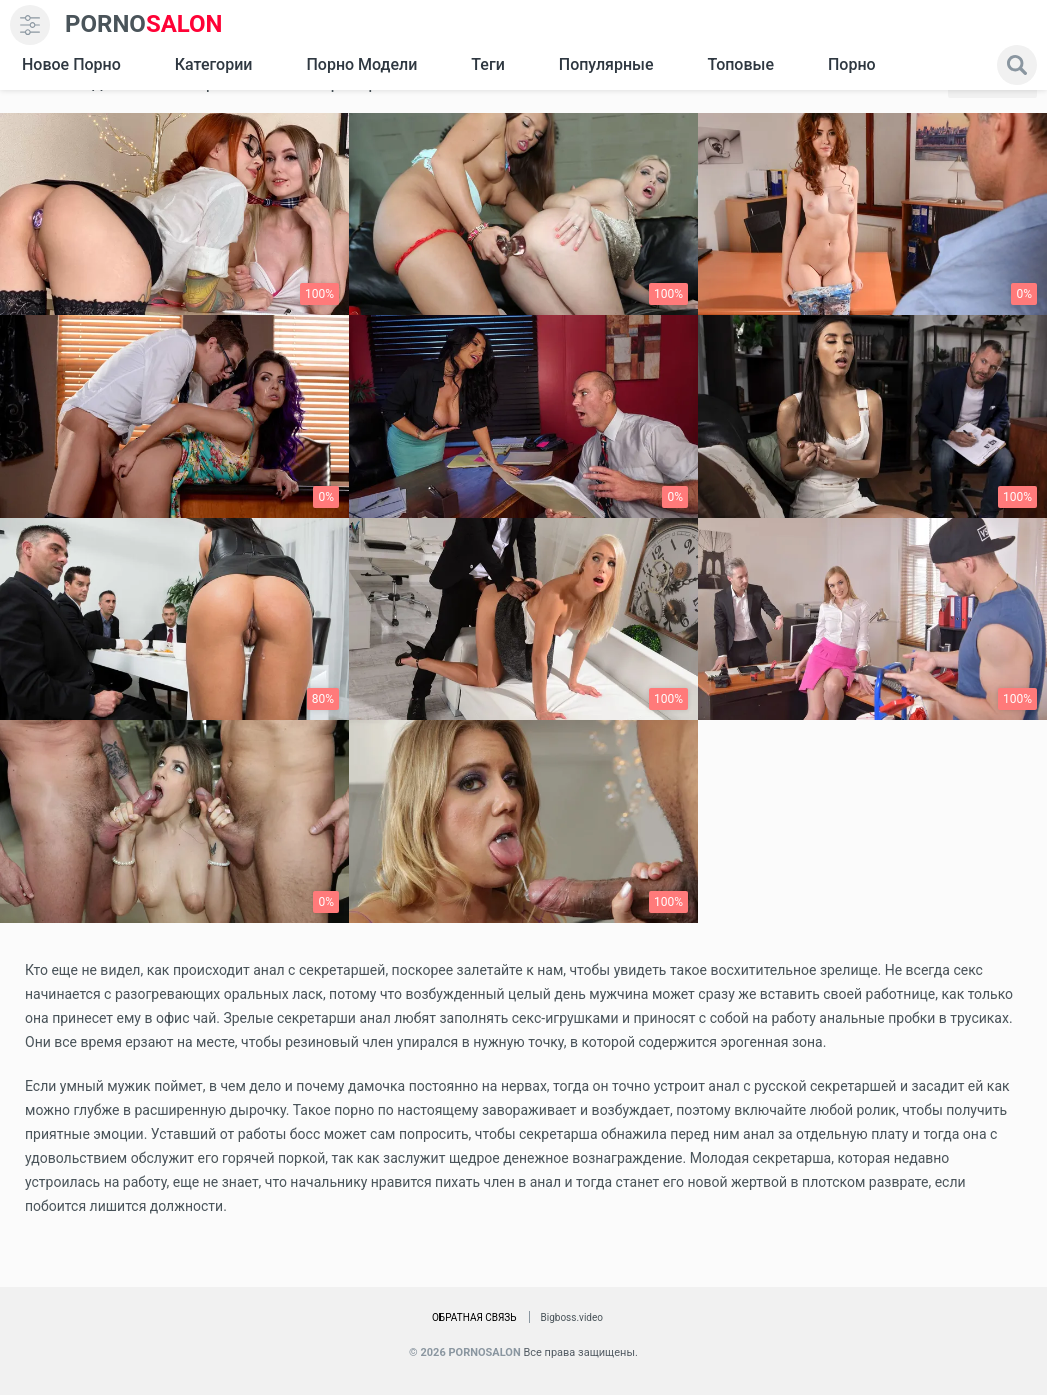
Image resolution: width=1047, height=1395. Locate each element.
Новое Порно (71, 64)
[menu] (30, 25)
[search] (1017, 65)
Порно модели (361, 64)
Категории (214, 64)
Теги (487, 64)
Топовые (740, 64)
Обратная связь (474, 1317)
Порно (852, 64)
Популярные (606, 64)
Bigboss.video (572, 1317)
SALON (144, 24)
